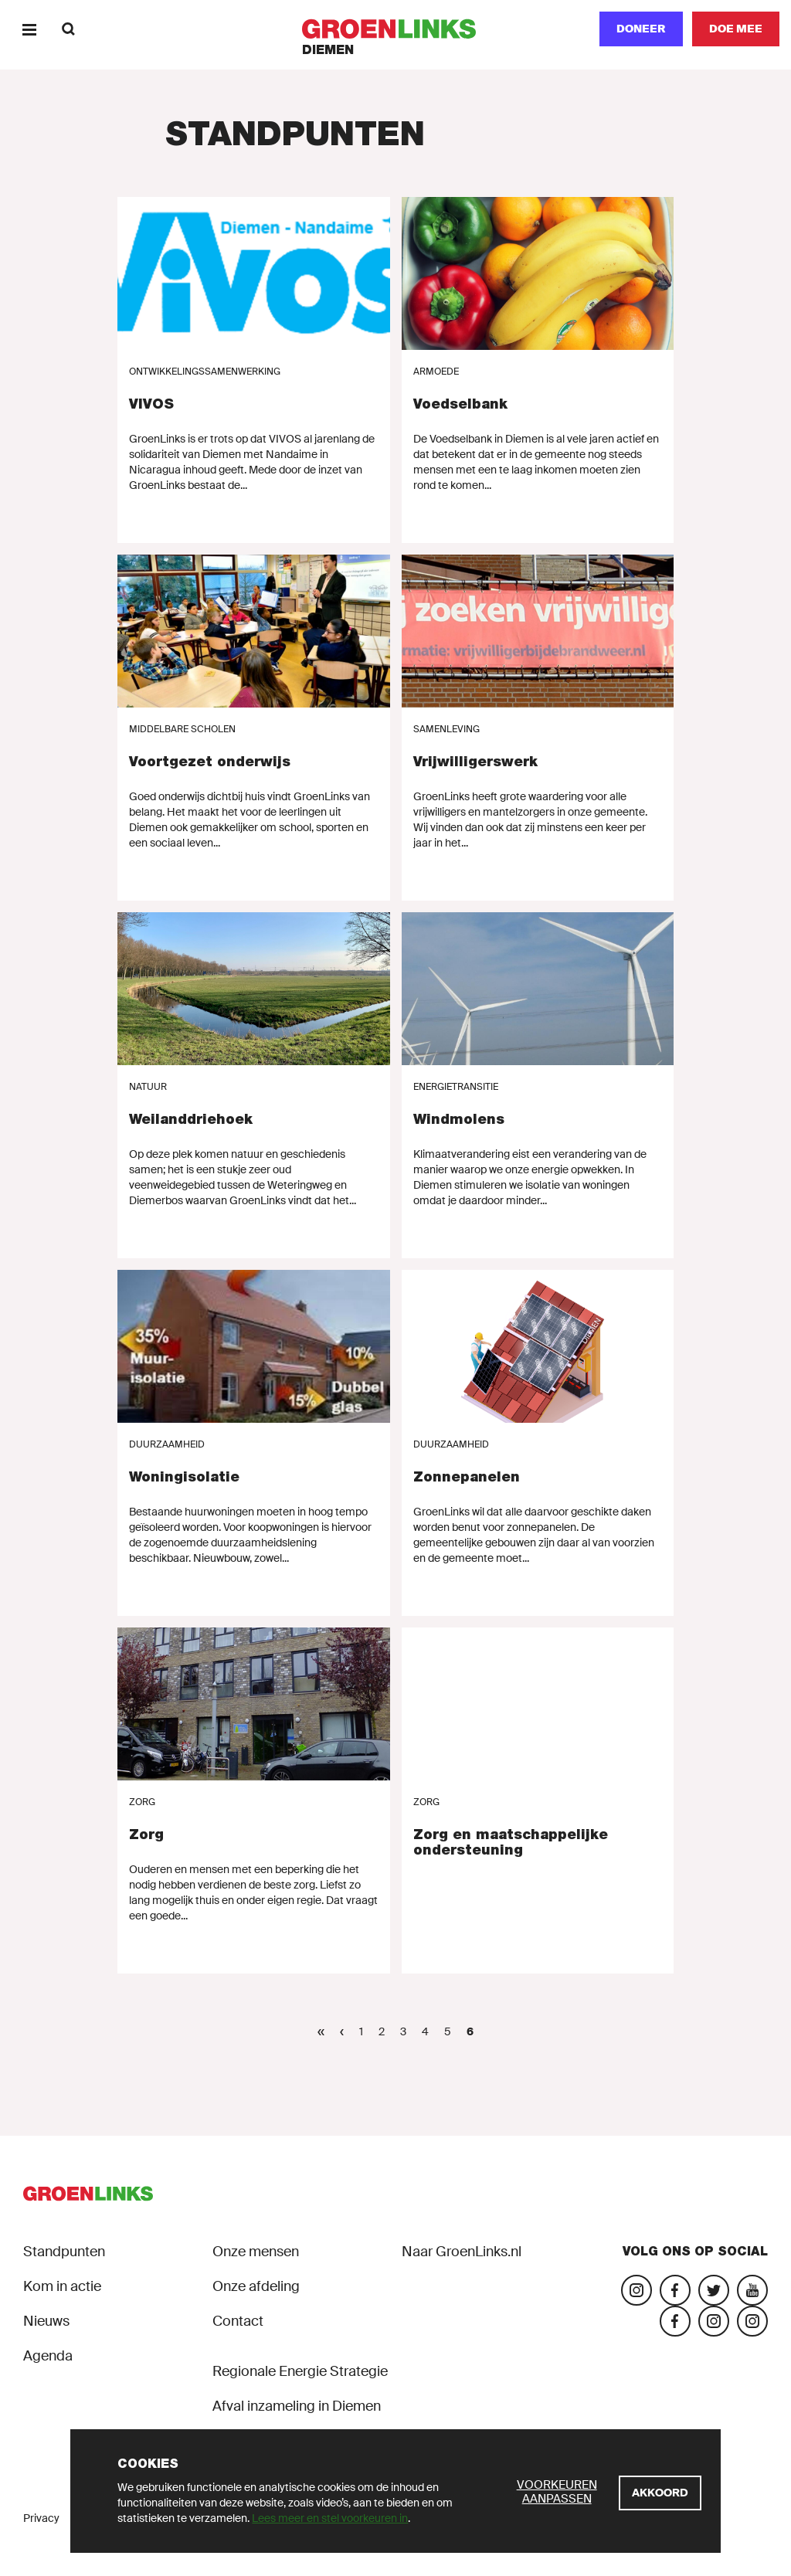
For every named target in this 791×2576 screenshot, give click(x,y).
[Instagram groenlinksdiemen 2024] (752, 2321)
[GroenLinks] (396, 29)
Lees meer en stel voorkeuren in (330, 2518)
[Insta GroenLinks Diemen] (713, 2321)
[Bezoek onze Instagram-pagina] (636, 2290)
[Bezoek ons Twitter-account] (713, 2290)
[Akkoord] (660, 2493)
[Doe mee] (735, 29)
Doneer (641, 29)
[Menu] (29, 29)
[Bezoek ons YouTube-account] (752, 2290)
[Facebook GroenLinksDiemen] (675, 2321)
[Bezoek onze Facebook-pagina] (675, 2290)
